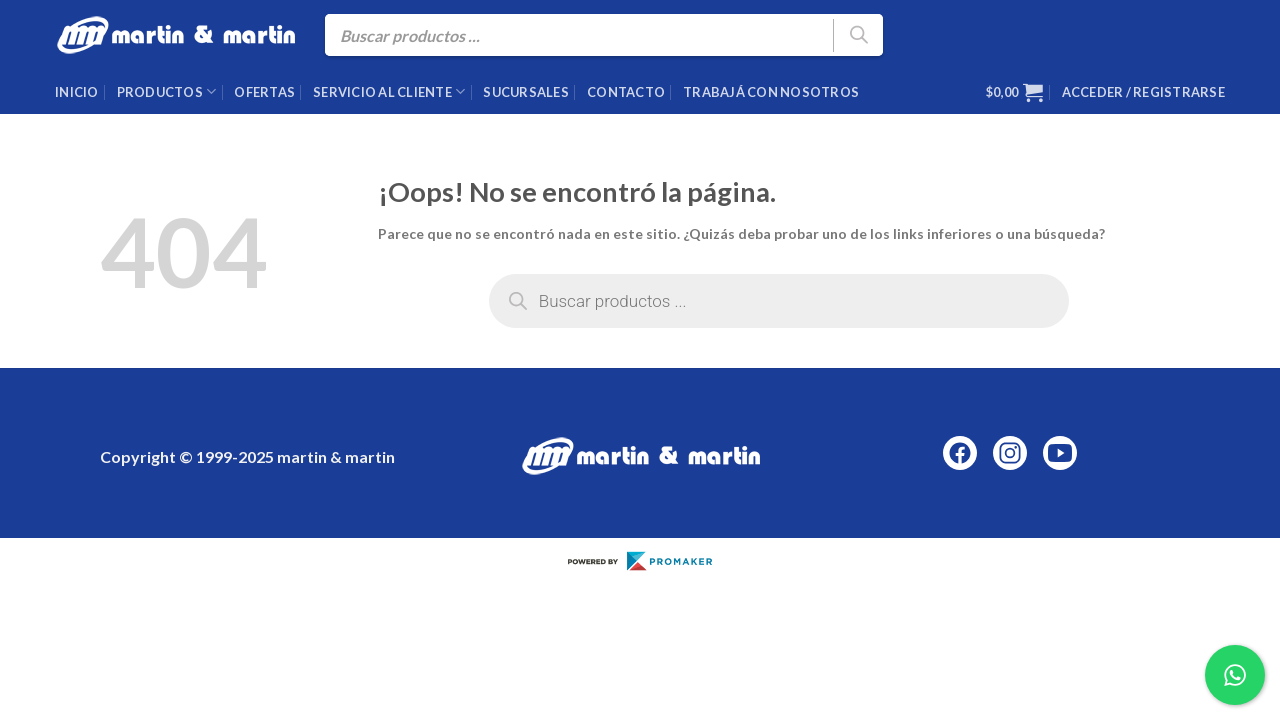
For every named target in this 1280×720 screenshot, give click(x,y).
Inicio (77, 92)
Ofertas (264, 92)
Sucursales (526, 92)
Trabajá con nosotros (771, 92)
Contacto (626, 92)
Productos (167, 91)
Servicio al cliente (389, 91)
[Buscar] (858, 35)
